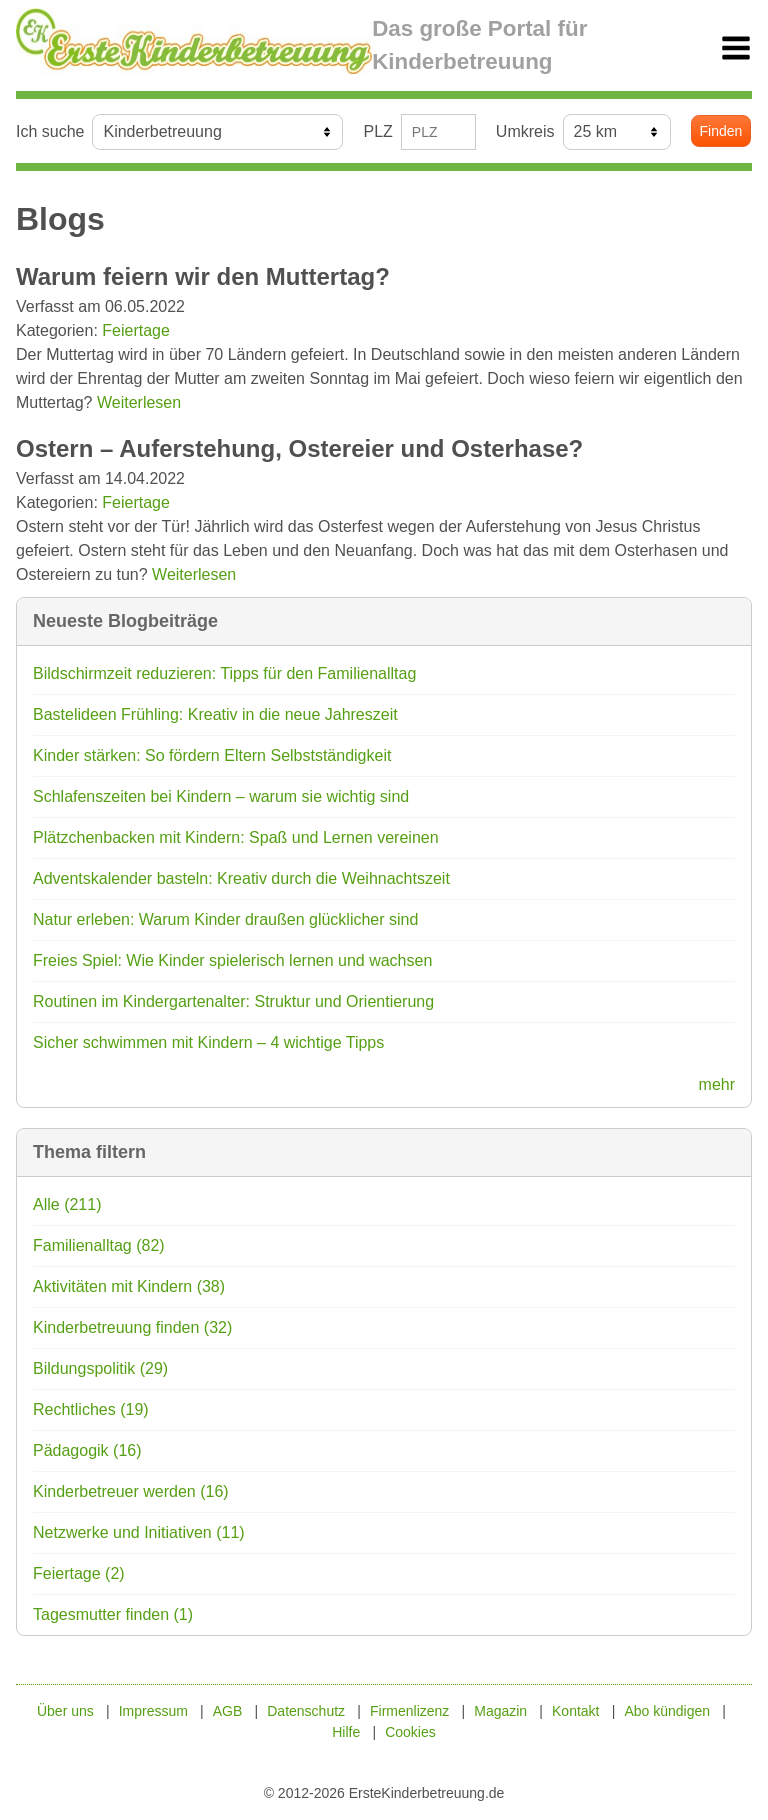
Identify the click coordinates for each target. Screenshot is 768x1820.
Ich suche (50, 131)
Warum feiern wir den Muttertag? (203, 276)
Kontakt (575, 1711)
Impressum (153, 1711)
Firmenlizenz (409, 1711)
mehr (717, 1084)
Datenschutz (306, 1711)
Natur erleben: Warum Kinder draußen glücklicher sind (225, 919)
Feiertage (136, 330)
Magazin (500, 1711)
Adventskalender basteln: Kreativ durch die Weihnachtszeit (241, 878)
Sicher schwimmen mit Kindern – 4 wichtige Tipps (208, 1042)
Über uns (65, 1711)
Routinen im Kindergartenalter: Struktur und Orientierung (233, 1001)
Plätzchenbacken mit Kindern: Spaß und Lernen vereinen (236, 837)
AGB (228, 1711)
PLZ (377, 131)
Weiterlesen (139, 402)
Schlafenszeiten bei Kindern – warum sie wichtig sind (221, 796)
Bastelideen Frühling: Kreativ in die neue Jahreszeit (215, 714)
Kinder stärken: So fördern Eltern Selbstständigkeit (212, 755)
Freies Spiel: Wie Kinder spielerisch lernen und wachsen (232, 960)
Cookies (410, 1732)
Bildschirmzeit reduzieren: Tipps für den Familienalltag (224, 673)
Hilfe (346, 1732)
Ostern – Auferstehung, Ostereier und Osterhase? (299, 448)
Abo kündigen (667, 1711)
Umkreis (525, 131)
